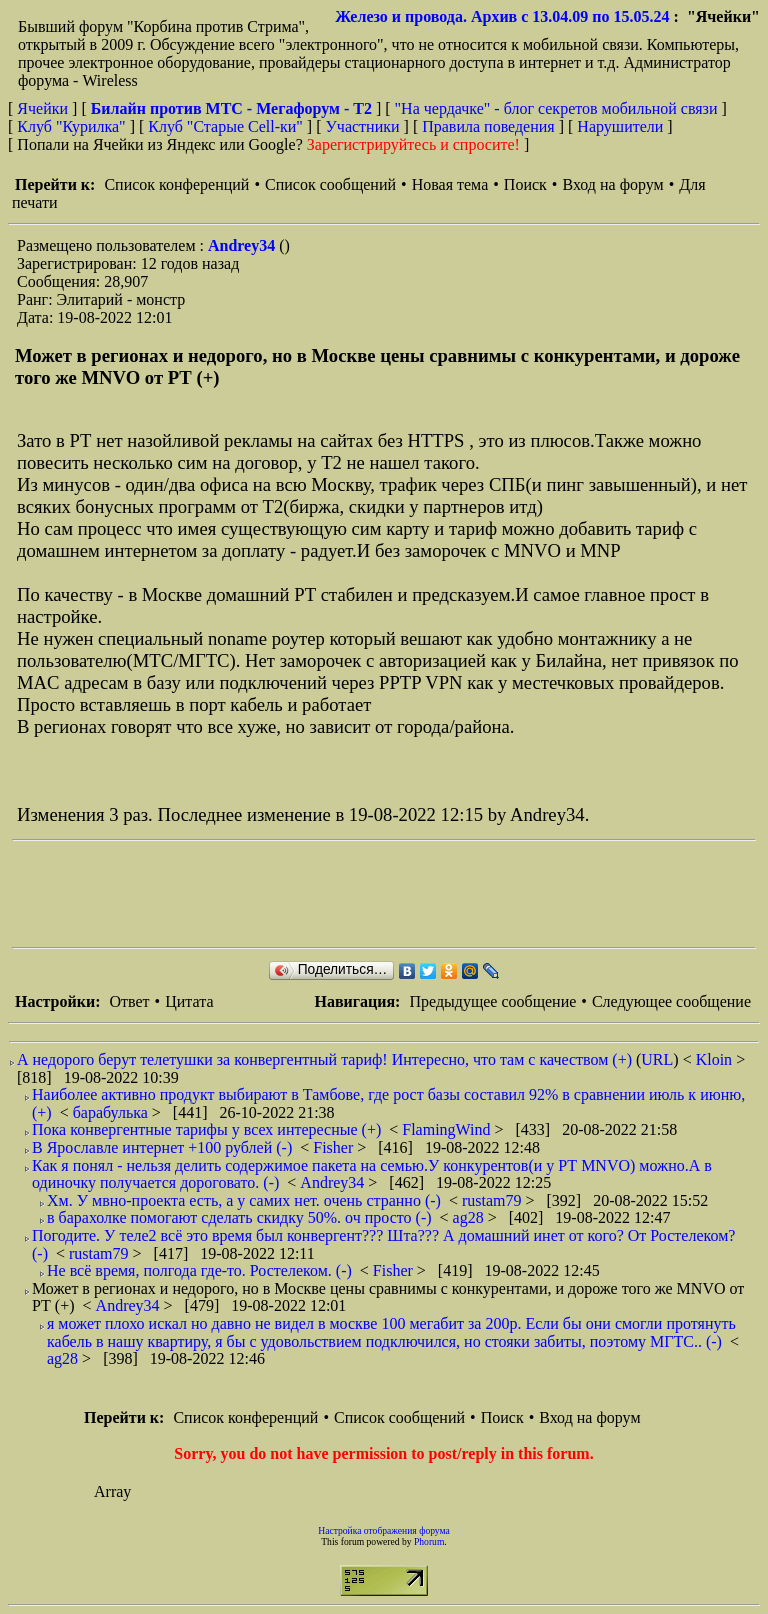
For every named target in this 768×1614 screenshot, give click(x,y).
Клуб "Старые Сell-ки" (225, 126)
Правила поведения (488, 126)
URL (657, 1059)
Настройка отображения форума (384, 1530)
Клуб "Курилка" (71, 126)
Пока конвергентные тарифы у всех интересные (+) (206, 1129)
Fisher (335, 1147)
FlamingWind (448, 1129)
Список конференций (176, 184)
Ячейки (44, 108)
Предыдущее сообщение (492, 1001)
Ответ (129, 1001)
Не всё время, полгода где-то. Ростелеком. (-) (199, 1270)
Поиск (525, 184)
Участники (363, 126)
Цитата (189, 1001)
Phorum (429, 1541)
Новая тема (450, 184)
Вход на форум (612, 184)
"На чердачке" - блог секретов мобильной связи (556, 108)
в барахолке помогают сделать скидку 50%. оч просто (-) (239, 1217)
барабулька (112, 1112)
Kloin (716, 1059)
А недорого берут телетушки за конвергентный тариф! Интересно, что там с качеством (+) (324, 1059)
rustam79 (494, 1200)
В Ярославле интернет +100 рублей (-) (162, 1147)
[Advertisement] (376, 894)
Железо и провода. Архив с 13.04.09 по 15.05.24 (502, 16)
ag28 (470, 1217)
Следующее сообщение (671, 1001)
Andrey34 (243, 245)
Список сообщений (330, 184)
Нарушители (620, 126)
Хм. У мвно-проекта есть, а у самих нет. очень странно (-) (244, 1200)
